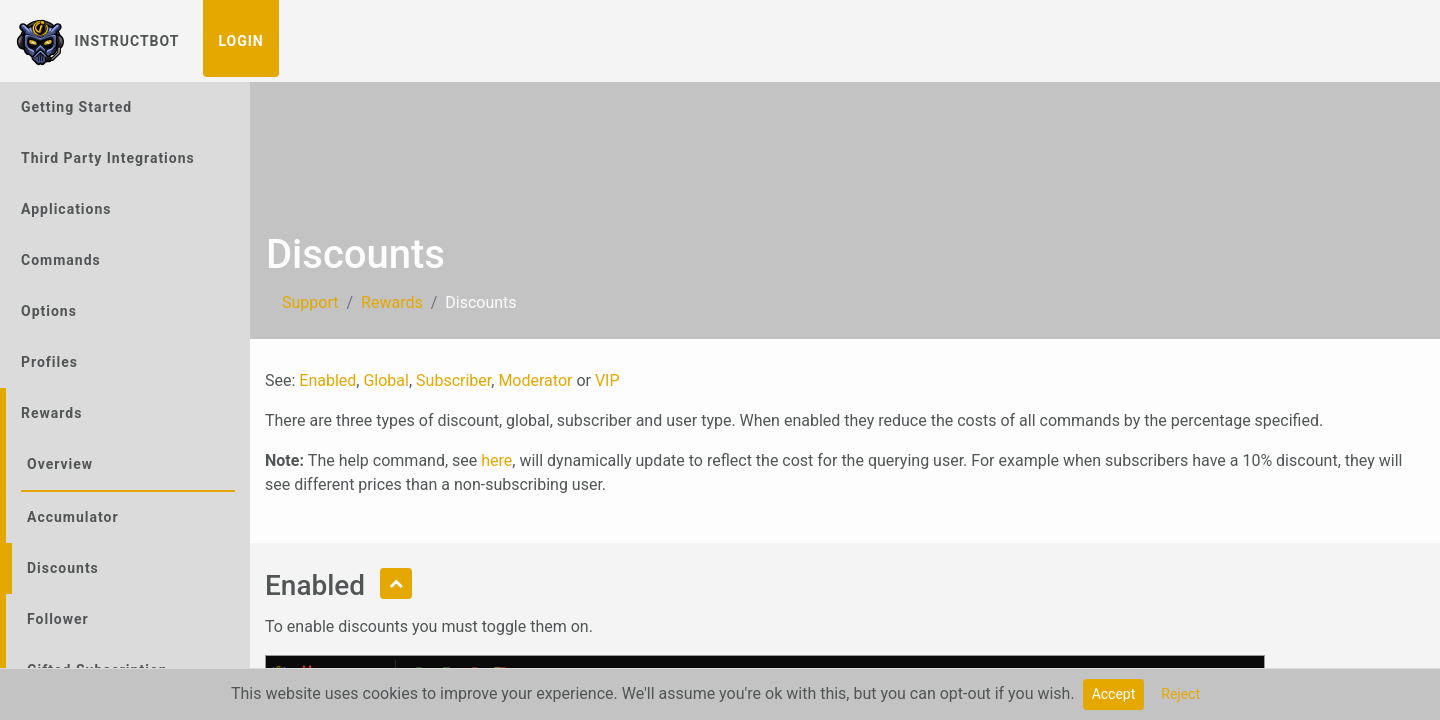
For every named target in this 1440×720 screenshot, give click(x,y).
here (496, 460)
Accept (1114, 694)
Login (240, 41)
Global (386, 380)
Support (310, 302)
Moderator (535, 380)
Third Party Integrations (108, 158)
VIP (607, 380)
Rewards (51, 413)
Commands (61, 260)
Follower (58, 619)
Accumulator (73, 517)
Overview (60, 464)
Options (49, 311)
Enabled (327, 380)
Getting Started (76, 107)
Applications (66, 209)
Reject (1180, 694)
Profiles (49, 362)
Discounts (63, 568)
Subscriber (453, 380)
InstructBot (97, 41)
